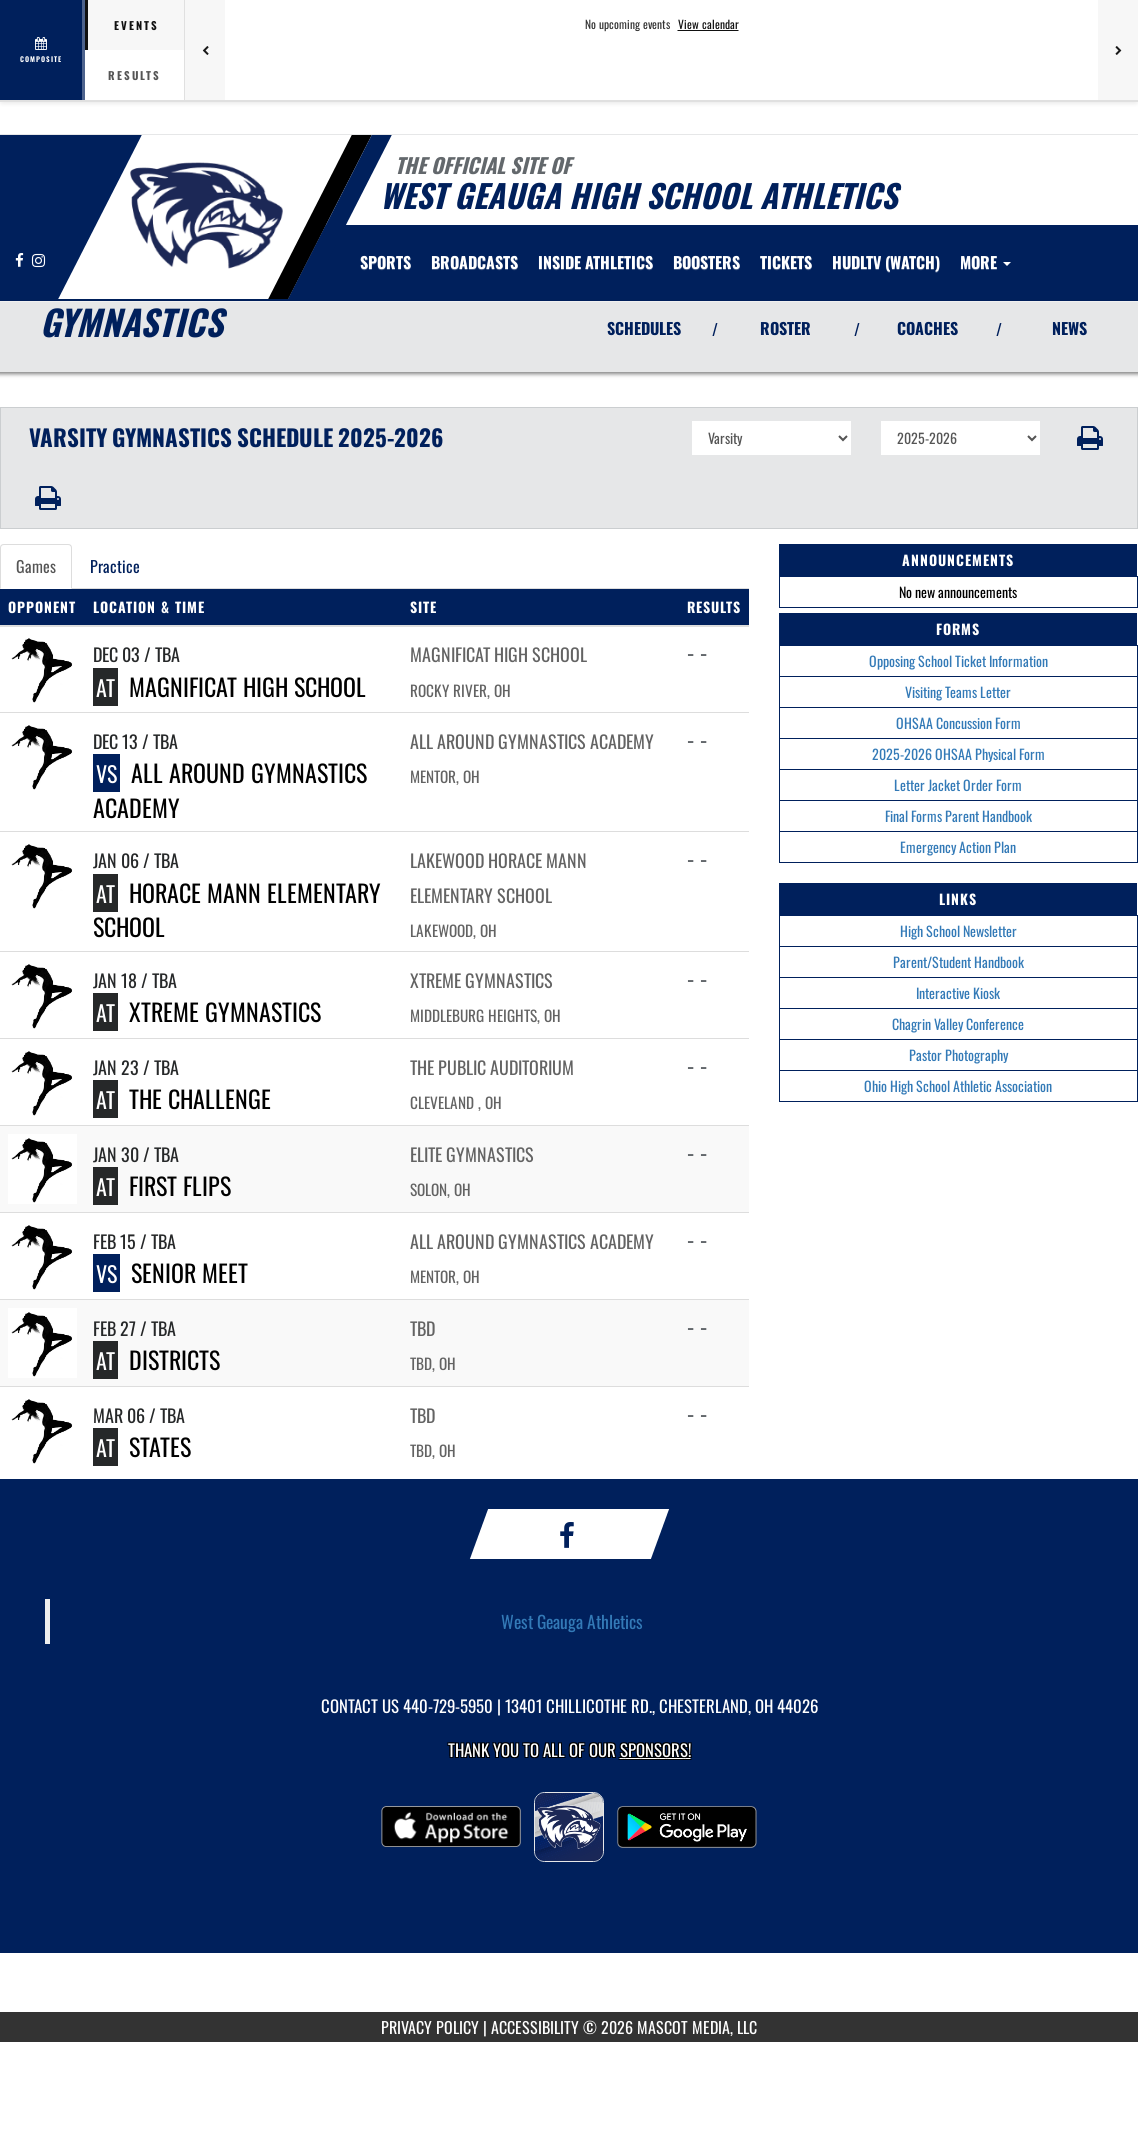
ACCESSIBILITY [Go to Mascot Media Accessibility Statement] (535, 2027)
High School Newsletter (958, 930)
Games (36, 566)
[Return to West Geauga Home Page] (205, 215)
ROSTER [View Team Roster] (785, 328)
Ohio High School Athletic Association (958, 1085)
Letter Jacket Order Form (958, 784)
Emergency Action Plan (958, 846)
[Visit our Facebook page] (21, 259)
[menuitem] (474, 262)
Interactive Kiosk (958, 992)
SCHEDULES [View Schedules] (644, 328)
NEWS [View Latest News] (1069, 328)
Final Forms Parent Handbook (958, 815)
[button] (1089, 438)
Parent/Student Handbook (958, 961)
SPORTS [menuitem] (385, 262)
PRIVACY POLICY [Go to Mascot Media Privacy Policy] (430, 2027)
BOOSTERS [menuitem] (706, 262)
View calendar (708, 24)
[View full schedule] (42, 50)
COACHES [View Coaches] (927, 328)
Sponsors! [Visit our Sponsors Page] (655, 1749)
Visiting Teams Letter (958, 691)
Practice (115, 566)
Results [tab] (134, 75)
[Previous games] (205, 50)
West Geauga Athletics (572, 1621)
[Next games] (1118, 50)
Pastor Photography (958, 1054)
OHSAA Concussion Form (958, 722)
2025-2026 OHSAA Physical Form (958, 753)
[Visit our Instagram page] (38, 259)
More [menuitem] (985, 262)
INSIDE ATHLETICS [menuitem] (595, 262)
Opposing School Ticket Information (958, 660)
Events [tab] (136, 25)
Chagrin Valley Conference (958, 1023)
